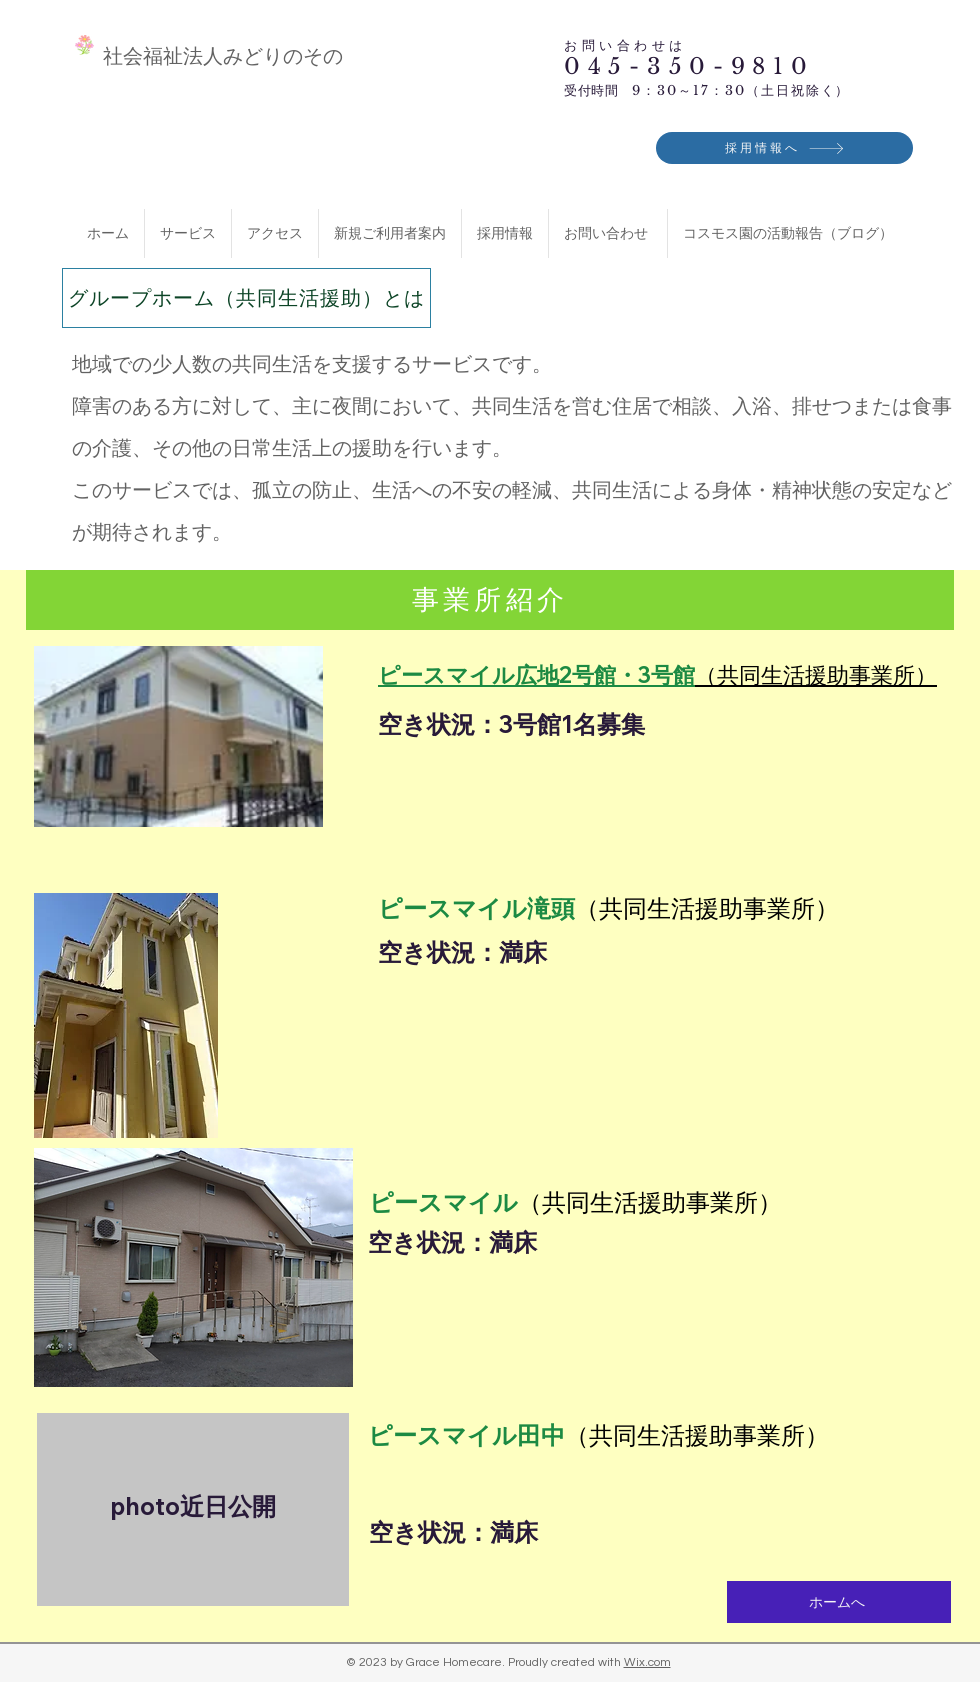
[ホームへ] (839, 1602)
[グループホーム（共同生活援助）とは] (246, 298)
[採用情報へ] (784, 148)
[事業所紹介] (490, 600)
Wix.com (647, 1662)
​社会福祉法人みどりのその (223, 55)
